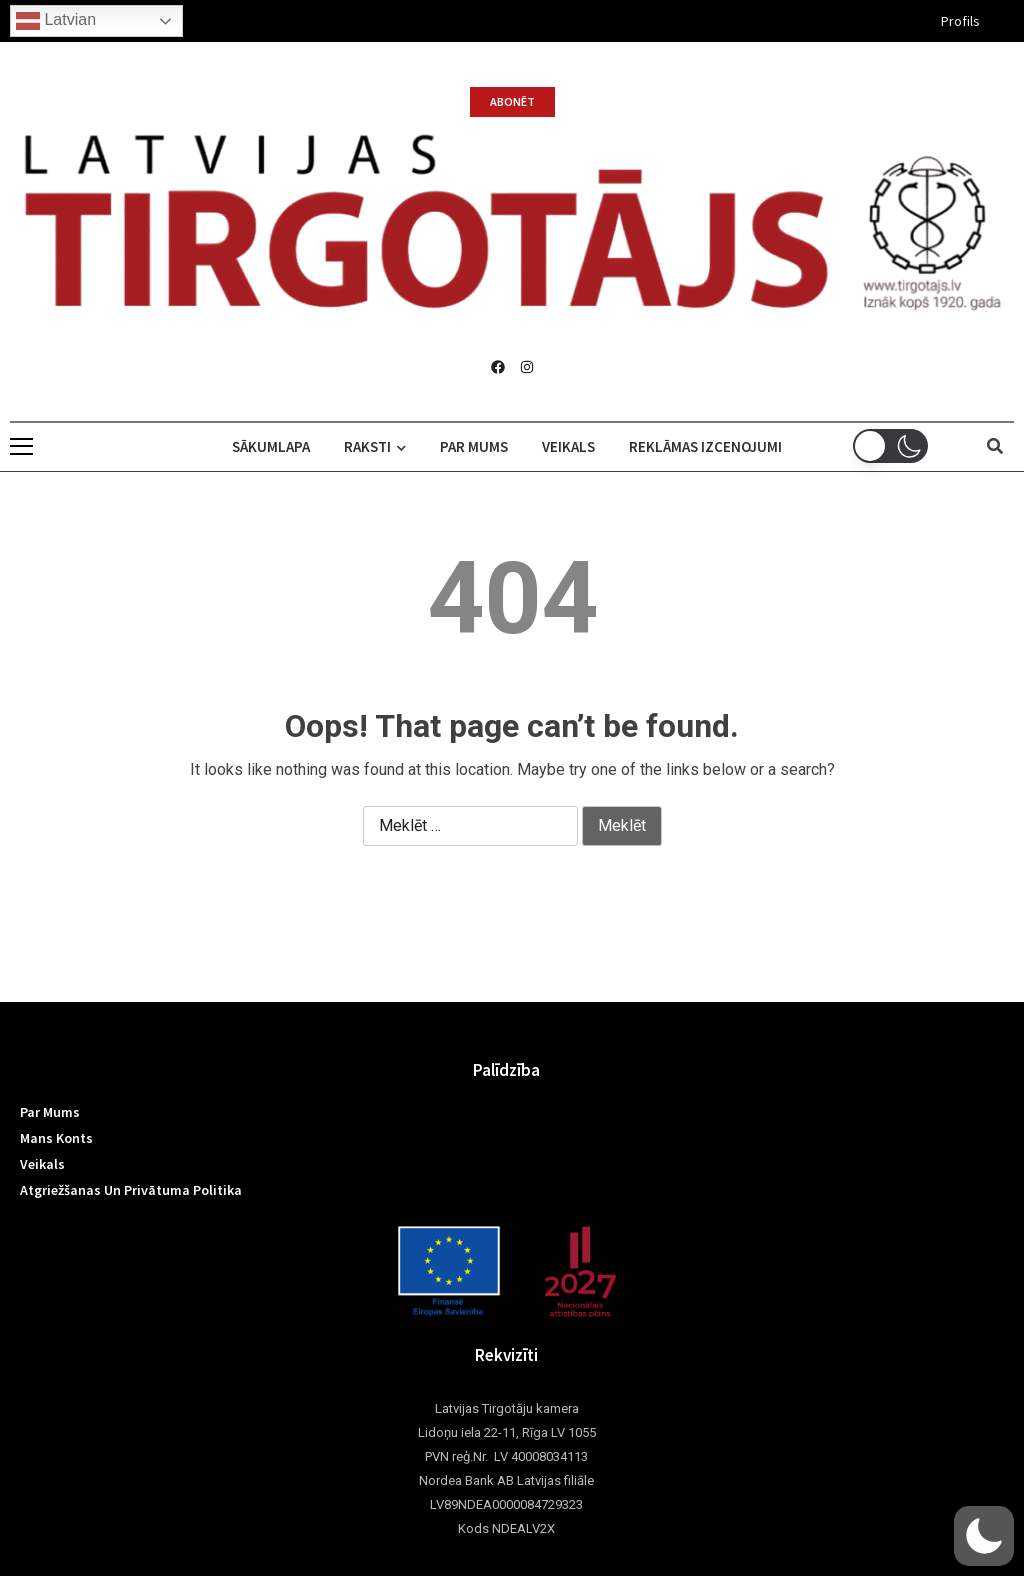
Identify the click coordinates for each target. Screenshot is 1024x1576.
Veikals (568, 446)
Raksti (375, 446)
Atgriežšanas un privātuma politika (131, 1190)
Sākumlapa (271, 446)
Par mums (474, 446)
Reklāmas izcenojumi (705, 446)
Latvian (56, 21)
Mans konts (56, 1138)
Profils (960, 21)
